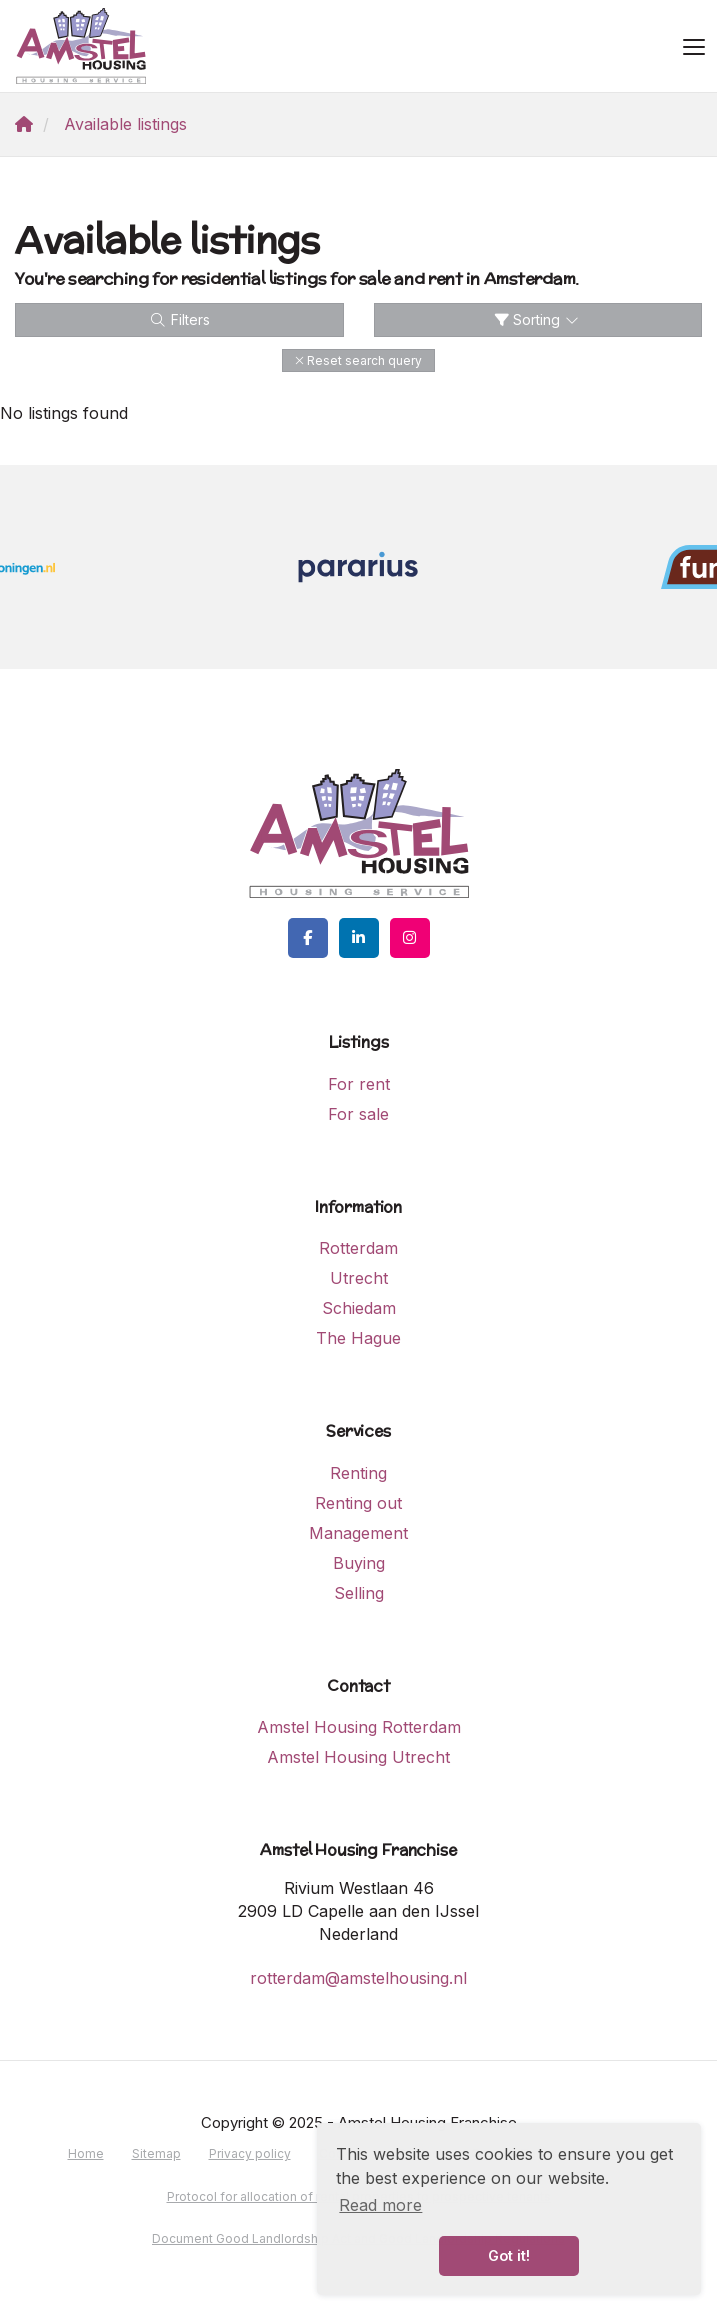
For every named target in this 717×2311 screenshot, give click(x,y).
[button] (358, 360)
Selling (359, 1593)
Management (358, 1533)
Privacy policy (250, 2153)
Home (86, 2153)
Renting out (358, 1503)
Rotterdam (358, 1248)
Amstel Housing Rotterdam (359, 1727)
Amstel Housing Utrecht (358, 1757)
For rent (359, 1084)
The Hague (358, 1338)
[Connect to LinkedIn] (359, 938)
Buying (359, 1563)
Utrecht (359, 1278)
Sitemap (156, 2153)
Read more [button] (380, 2205)
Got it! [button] (509, 2255)
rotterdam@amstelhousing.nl (358, 1978)
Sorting (538, 319)
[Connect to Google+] (410, 938)
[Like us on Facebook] (308, 938)
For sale (358, 1114)
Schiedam (359, 1308)
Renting (358, 1473)
